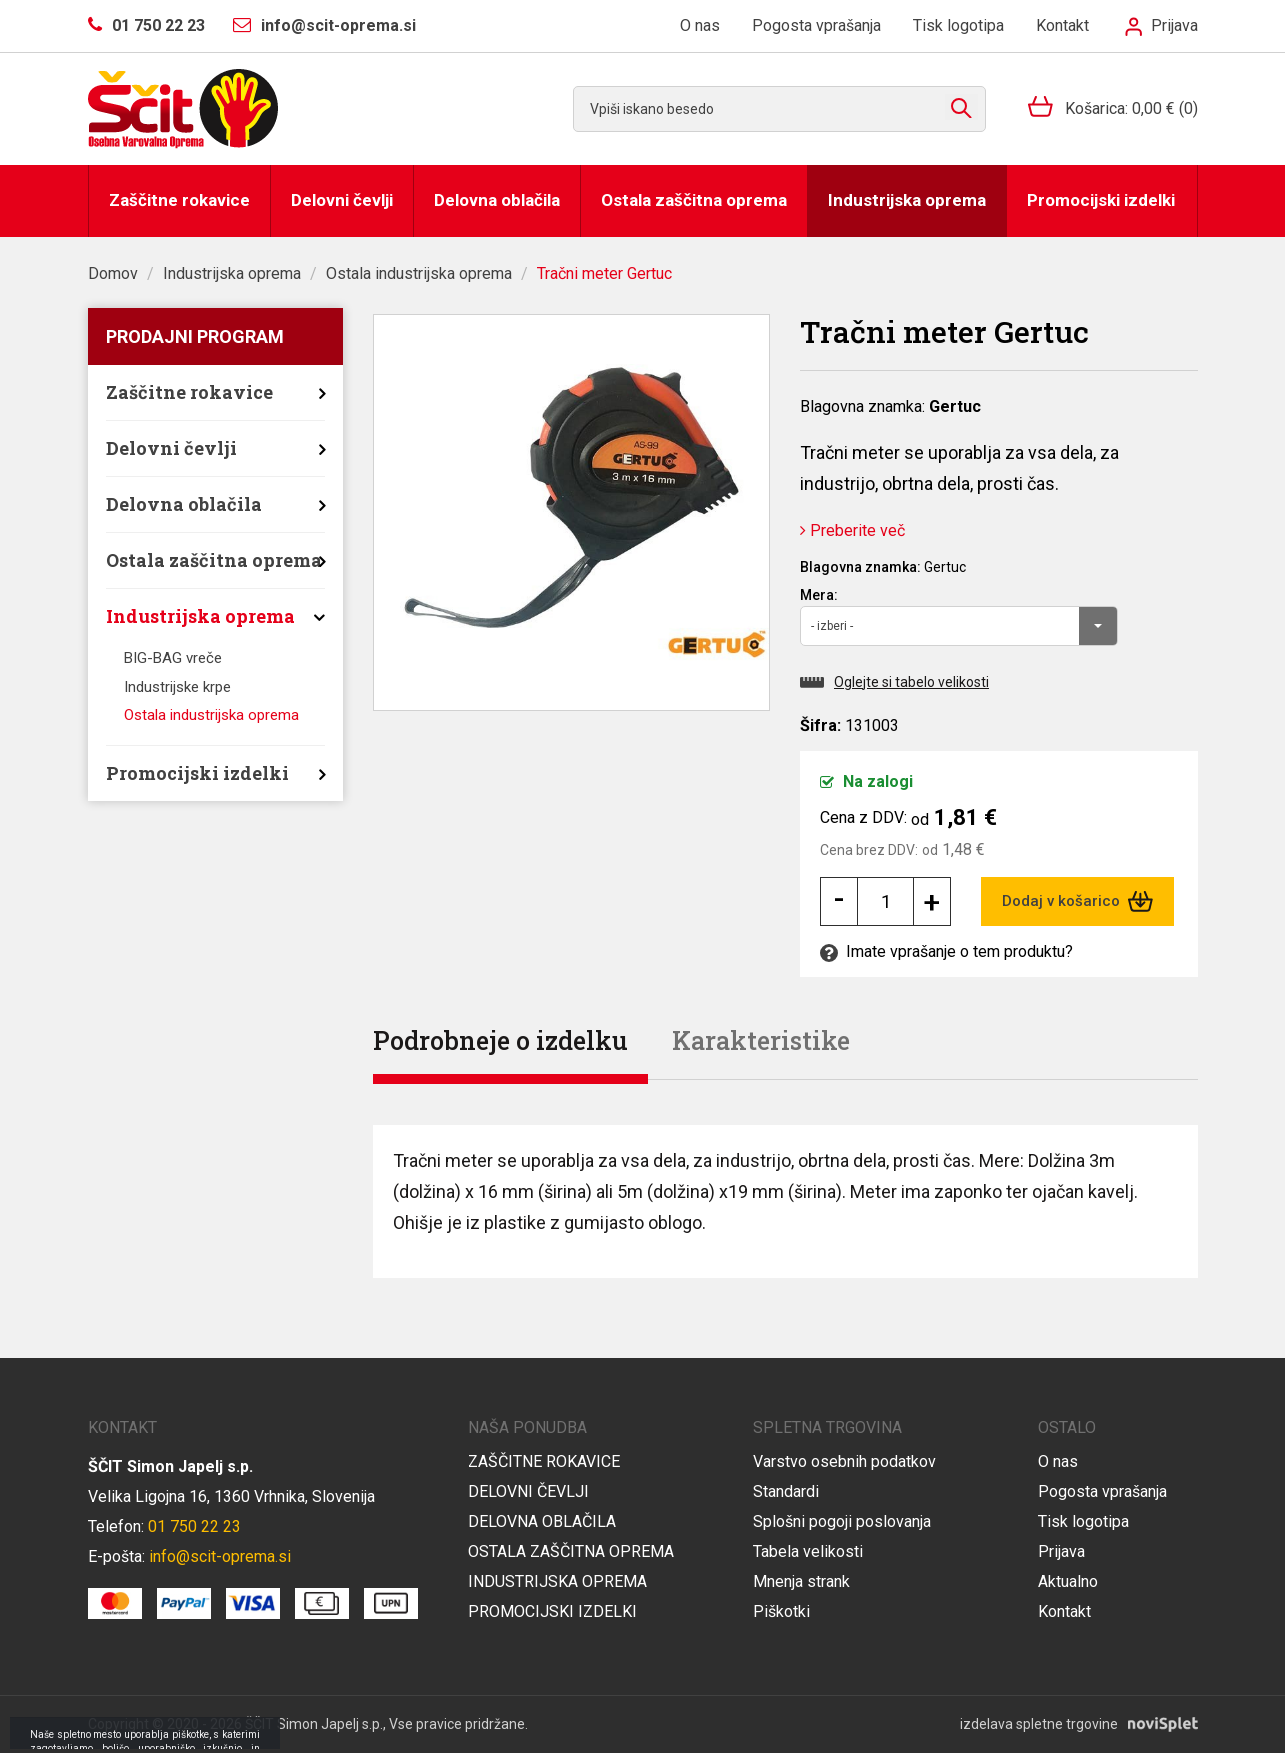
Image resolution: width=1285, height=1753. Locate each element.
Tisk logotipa (958, 25)
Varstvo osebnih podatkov (844, 1461)
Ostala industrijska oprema (419, 273)
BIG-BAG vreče (173, 658)
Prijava (1161, 25)
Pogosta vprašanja (816, 25)
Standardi (786, 1491)
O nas (700, 25)
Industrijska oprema (907, 200)
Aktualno (1068, 1581)
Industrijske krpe (177, 687)
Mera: (819, 595)
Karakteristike (761, 1040)
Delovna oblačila (497, 200)
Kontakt (1062, 25)
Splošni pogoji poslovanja (842, 1521)
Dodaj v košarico (1077, 901)
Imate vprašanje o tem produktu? (946, 951)
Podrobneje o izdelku (500, 1040)
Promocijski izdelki (1101, 200)
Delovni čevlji (342, 200)
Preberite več (852, 530)
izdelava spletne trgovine (1039, 1724)
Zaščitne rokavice (179, 200)
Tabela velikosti (808, 1551)
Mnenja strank (801, 1581)
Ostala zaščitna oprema (694, 200)
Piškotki (781, 1611)
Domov (113, 273)
